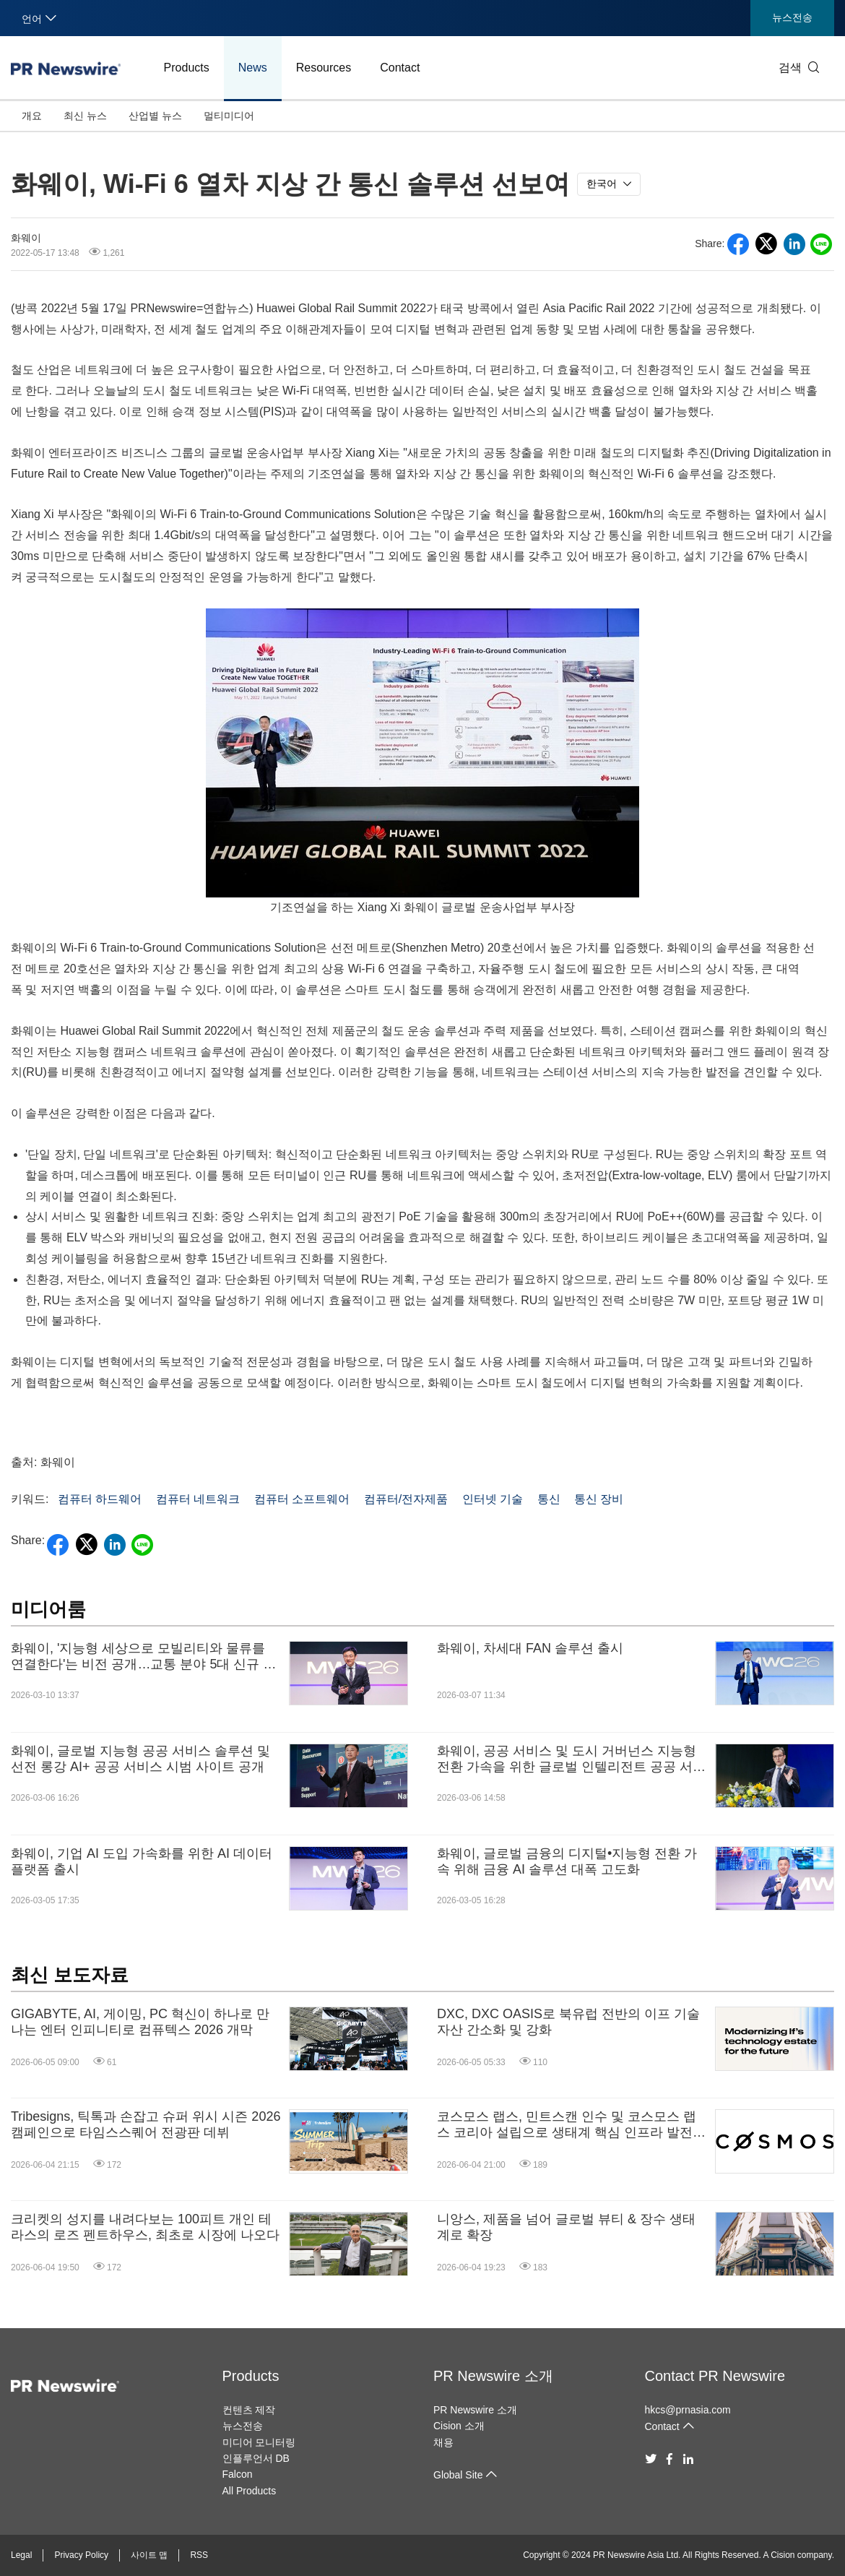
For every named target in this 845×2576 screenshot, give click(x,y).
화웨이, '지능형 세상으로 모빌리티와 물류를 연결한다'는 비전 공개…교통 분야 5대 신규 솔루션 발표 (143, 1656)
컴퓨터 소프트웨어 (302, 1499)
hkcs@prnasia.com (688, 2410)
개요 (32, 115)
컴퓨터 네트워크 (198, 1499)
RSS (199, 2555)
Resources (323, 67)
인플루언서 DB (256, 2458)
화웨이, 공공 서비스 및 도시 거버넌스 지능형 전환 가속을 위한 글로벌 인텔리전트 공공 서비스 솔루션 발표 (571, 1759)
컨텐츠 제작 (249, 2410)
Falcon (237, 2474)
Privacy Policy (81, 2555)
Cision (782, 2555)
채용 (443, 2442)
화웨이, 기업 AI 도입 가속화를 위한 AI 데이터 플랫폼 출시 (141, 1861)
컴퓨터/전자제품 (406, 1499)
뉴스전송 (792, 17)
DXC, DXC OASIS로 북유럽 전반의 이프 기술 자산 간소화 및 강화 (568, 2022)
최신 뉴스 (85, 115)
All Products (249, 2491)
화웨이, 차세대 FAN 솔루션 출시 (530, 1648)
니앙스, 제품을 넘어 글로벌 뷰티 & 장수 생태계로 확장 (566, 2227)
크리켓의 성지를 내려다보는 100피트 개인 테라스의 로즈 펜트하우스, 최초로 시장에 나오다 (145, 2227)
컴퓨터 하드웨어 (100, 1499)
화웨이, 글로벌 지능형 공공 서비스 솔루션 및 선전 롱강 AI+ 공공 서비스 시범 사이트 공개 (140, 1759)
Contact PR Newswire (715, 2376)
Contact (400, 67)
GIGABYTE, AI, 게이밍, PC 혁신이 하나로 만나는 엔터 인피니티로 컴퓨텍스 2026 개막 (140, 2022)
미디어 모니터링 (259, 2442)
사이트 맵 (149, 2555)
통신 (548, 1499)
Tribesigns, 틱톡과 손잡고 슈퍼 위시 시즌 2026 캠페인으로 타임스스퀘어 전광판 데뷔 (145, 2124)
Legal (21, 2555)
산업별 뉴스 (155, 115)
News (252, 67)
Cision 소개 (459, 2425)
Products (186, 67)
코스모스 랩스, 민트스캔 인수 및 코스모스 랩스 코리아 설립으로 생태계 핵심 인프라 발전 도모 (566, 2124)
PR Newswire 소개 (493, 2376)
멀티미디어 (229, 115)
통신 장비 (598, 1499)
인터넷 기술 (492, 1499)
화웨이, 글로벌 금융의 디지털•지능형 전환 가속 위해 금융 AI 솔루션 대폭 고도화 (567, 1861)
